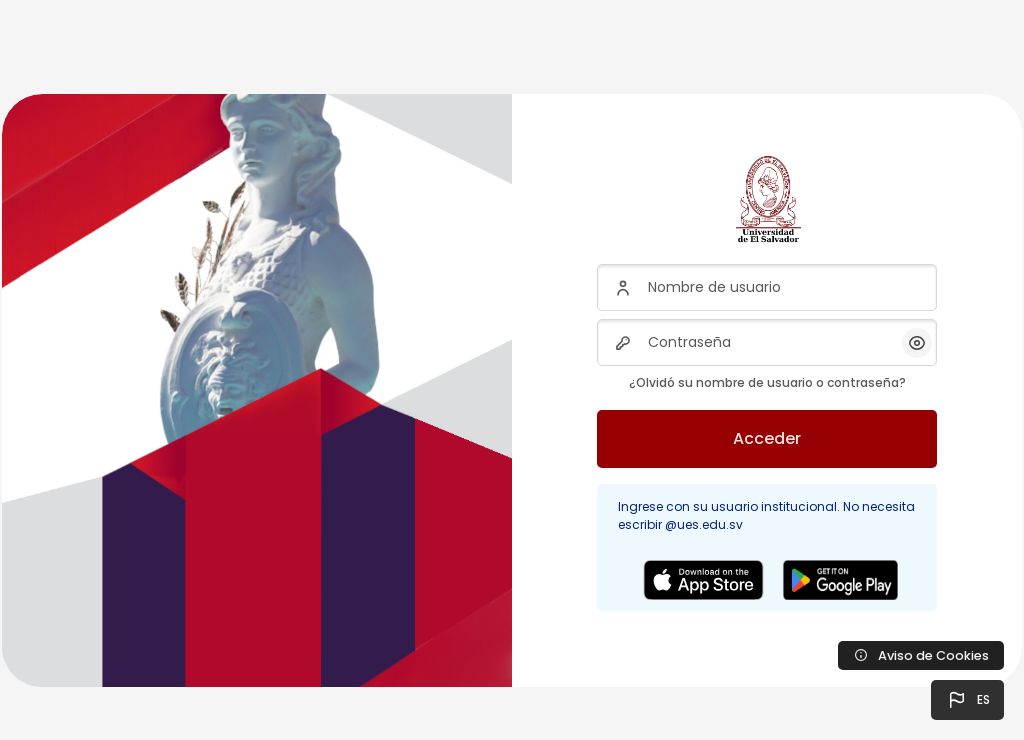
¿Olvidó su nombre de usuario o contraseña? (767, 382)
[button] (967, 700)
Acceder (767, 438)
